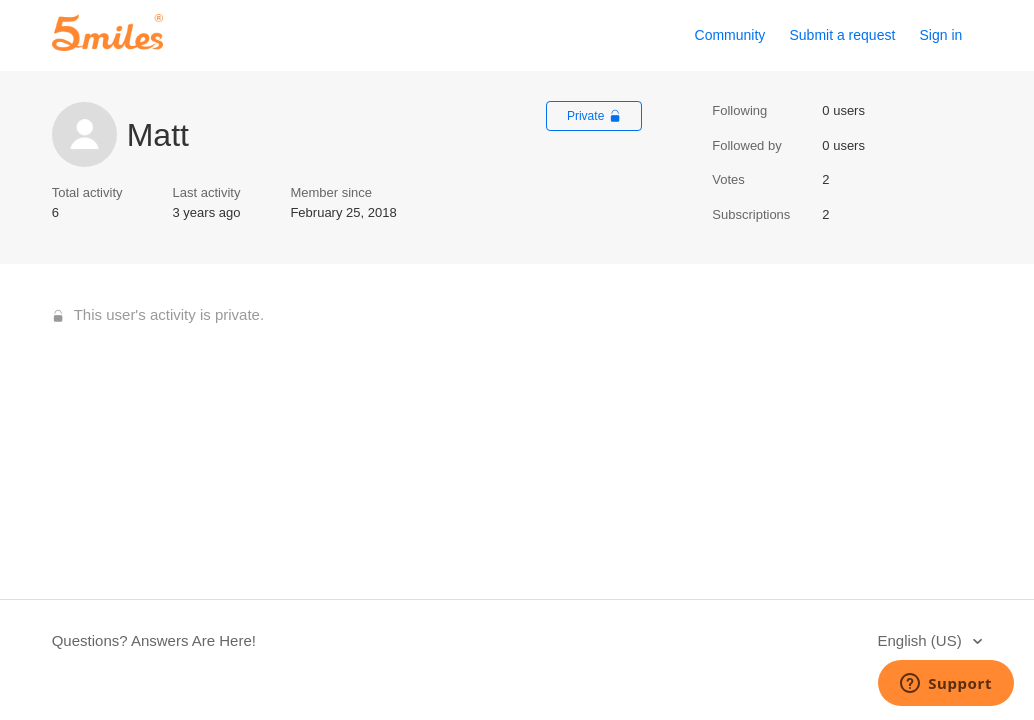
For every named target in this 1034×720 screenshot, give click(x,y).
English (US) (921, 640)
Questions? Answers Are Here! (154, 640)
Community (730, 35)
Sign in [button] (941, 35)
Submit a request (842, 35)
